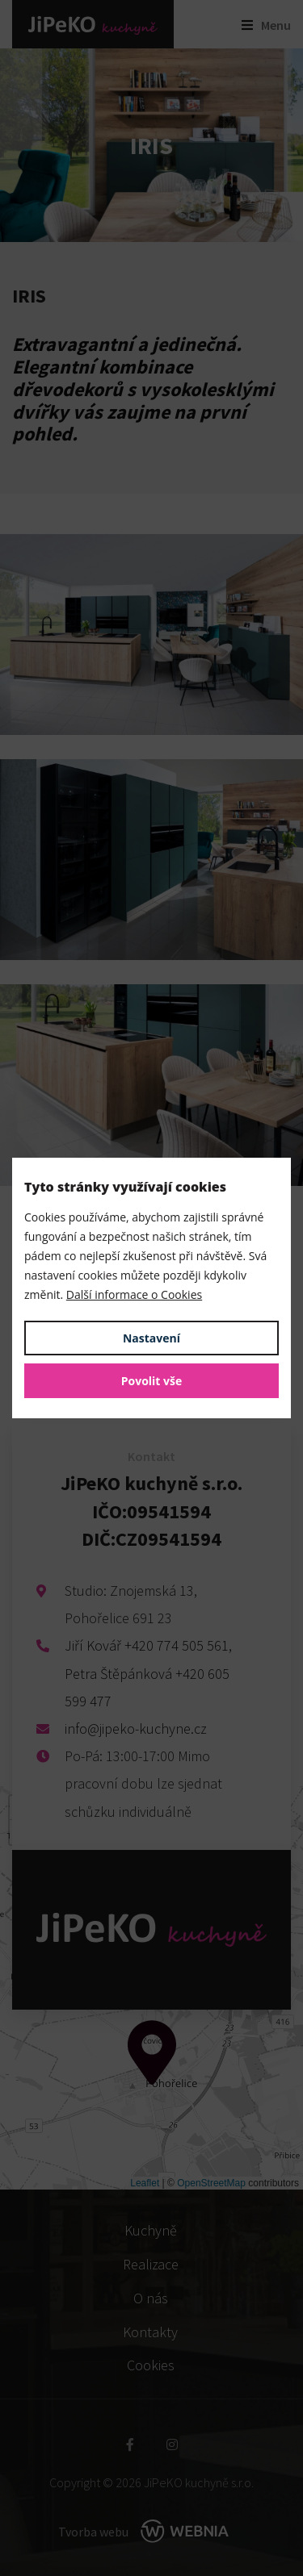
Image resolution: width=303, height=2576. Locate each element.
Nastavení (151, 1338)
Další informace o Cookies (134, 1294)
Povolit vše (152, 1380)
